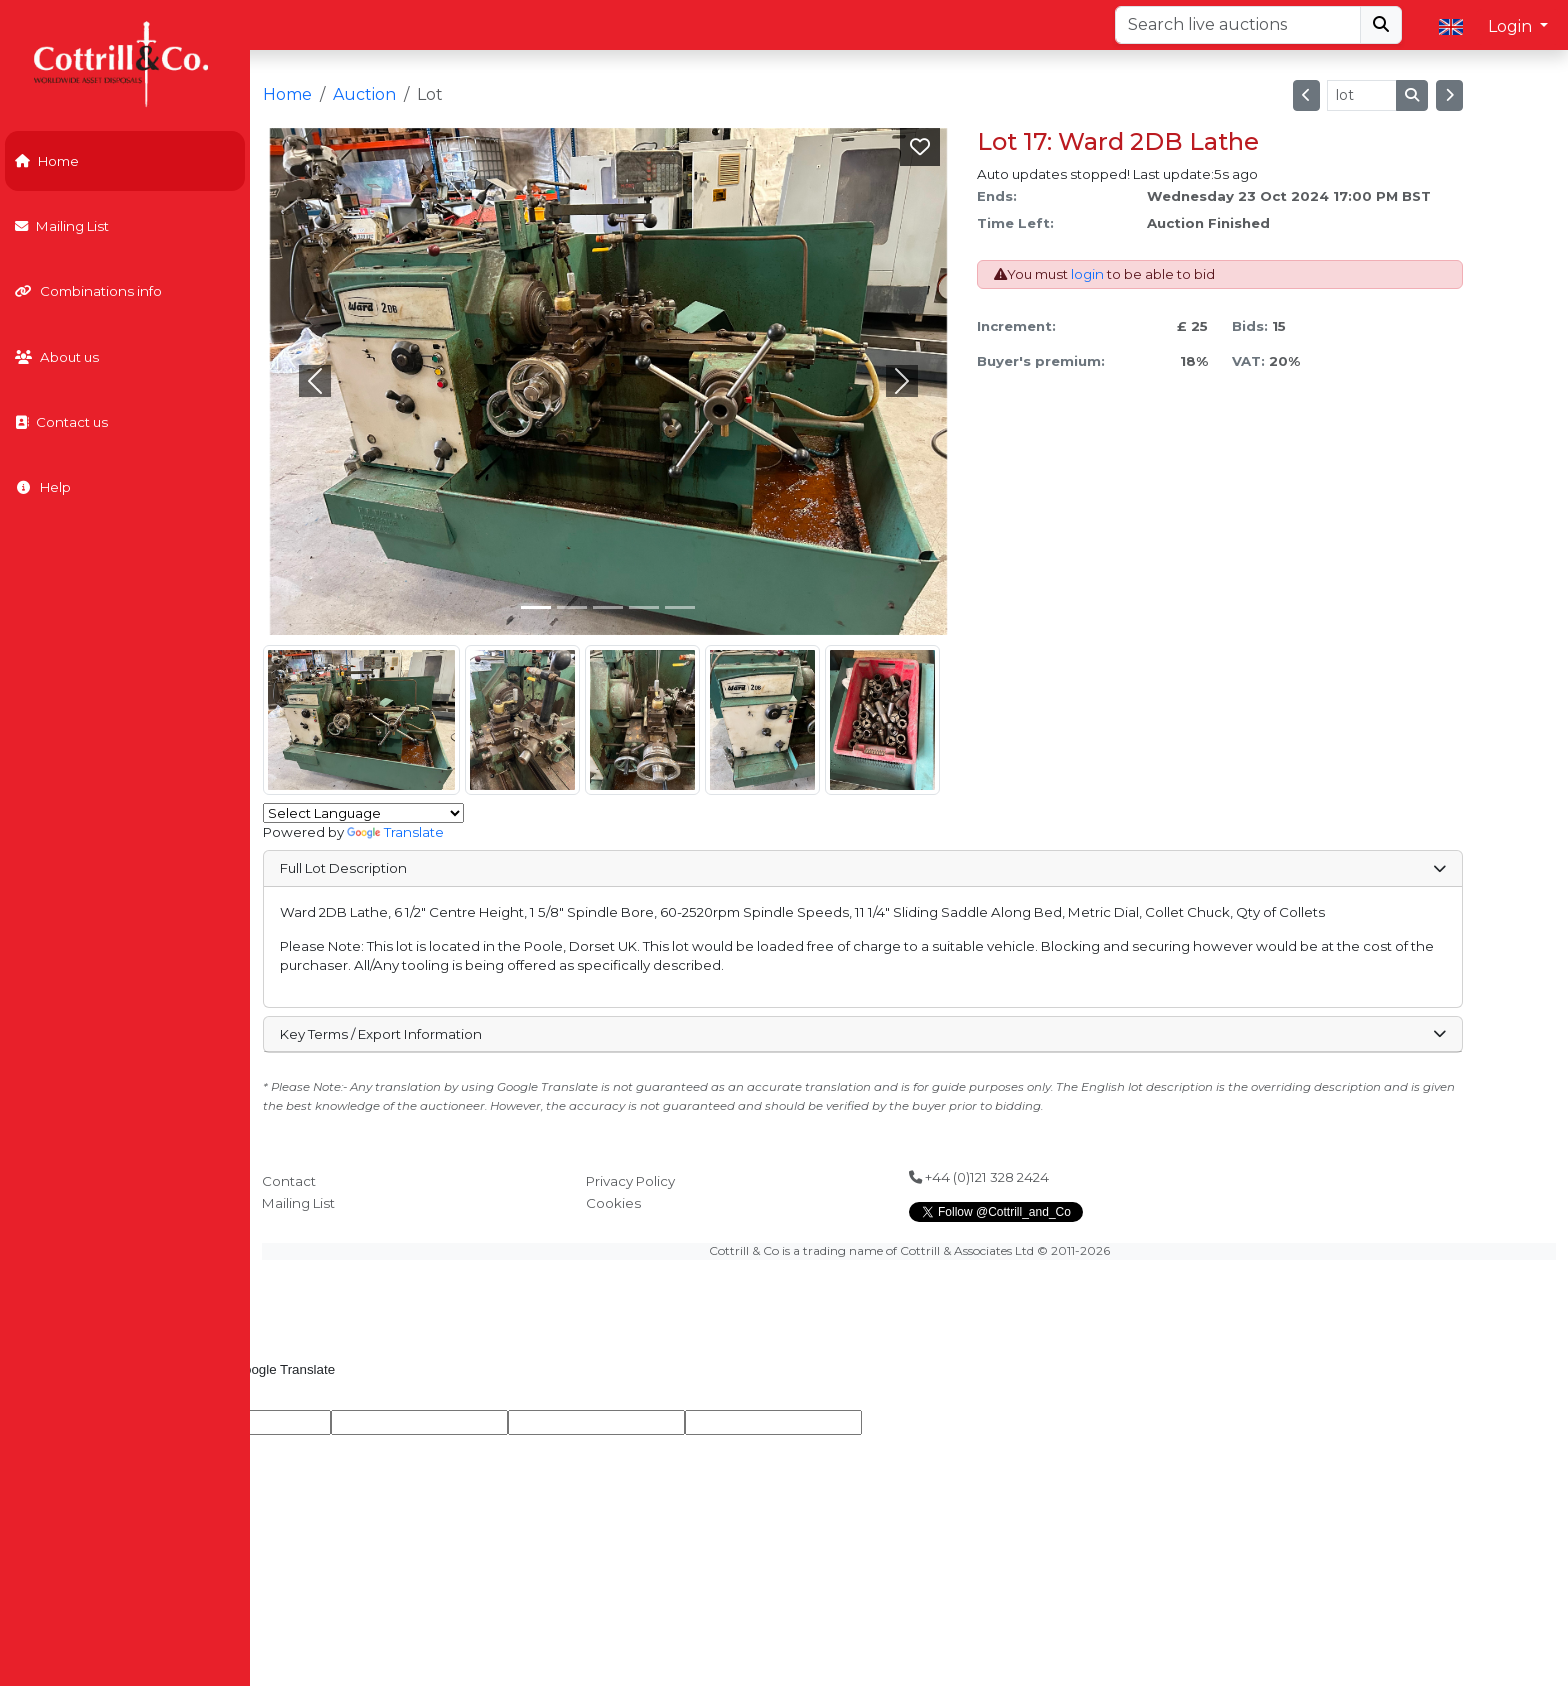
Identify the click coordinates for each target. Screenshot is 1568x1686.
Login (1512, 26)
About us (57, 357)
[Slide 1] (572, 607)
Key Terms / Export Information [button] (863, 1034)
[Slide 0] (536, 607)
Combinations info (88, 291)
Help (43, 487)
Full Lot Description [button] (863, 868)
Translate (395, 832)
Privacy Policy (630, 1181)
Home (47, 161)
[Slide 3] (644, 607)
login (1087, 274)
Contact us (61, 422)
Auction (364, 94)
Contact (289, 1181)
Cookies (613, 1203)
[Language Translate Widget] (363, 813)
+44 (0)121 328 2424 (979, 1177)
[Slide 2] (608, 607)
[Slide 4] (680, 607)
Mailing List (62, 226)
